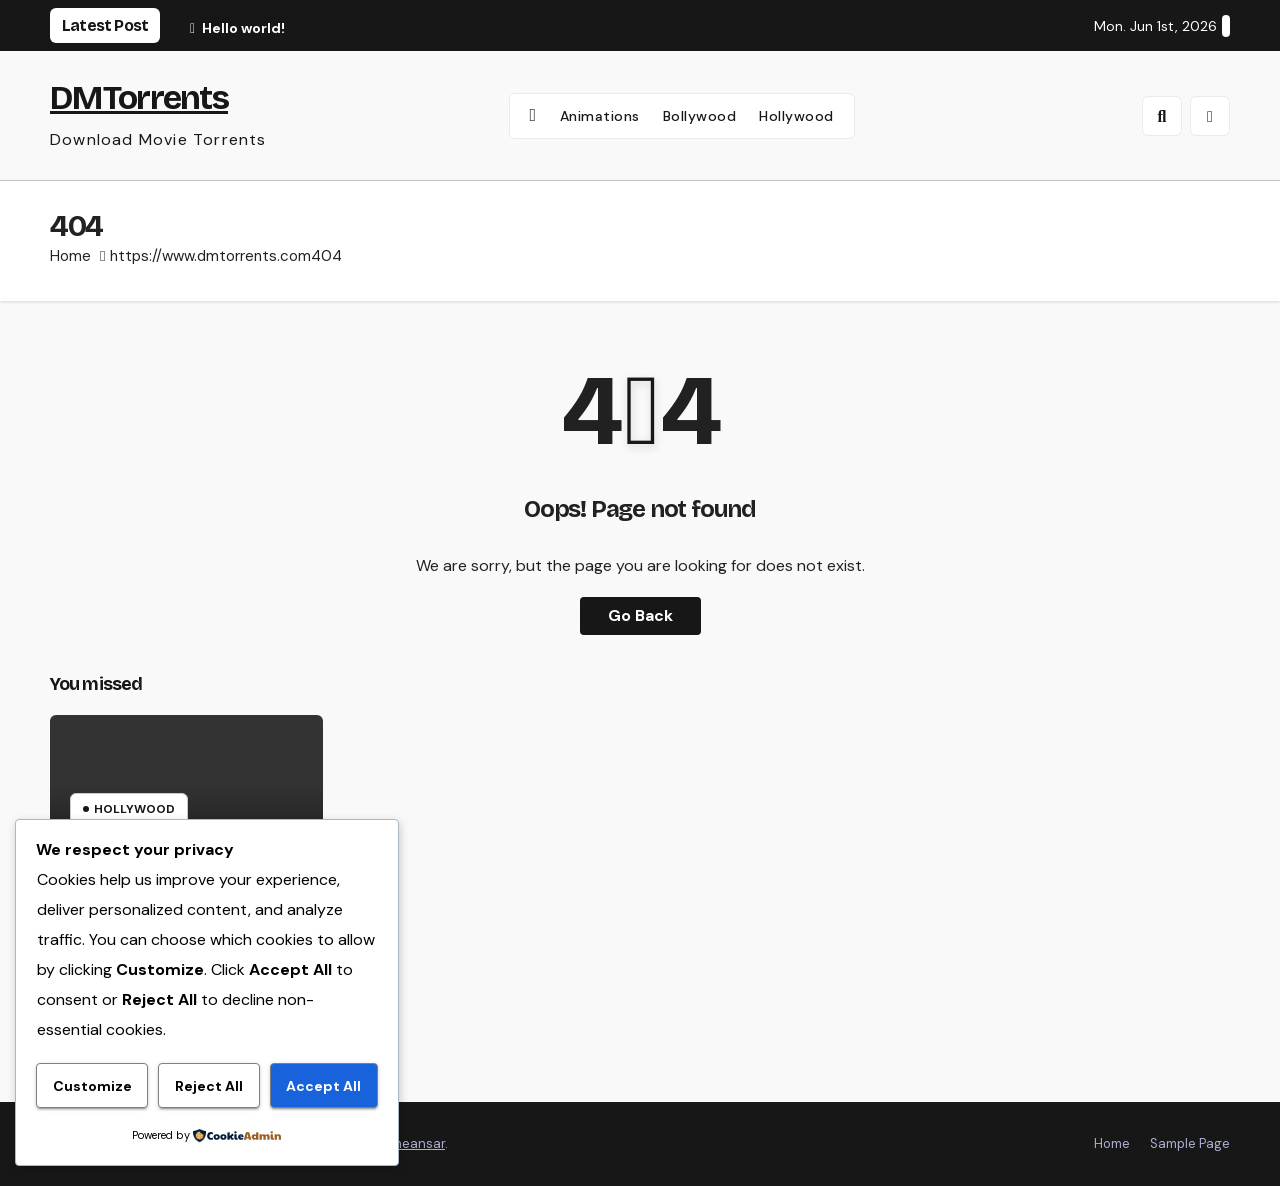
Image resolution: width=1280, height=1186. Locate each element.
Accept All (323, 1086)
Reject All (209, 1086)
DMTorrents (139, 97)
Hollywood (796, 116)
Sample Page (1190, 1143)
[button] (1162, 116)
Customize (92, 1086)
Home (70, 256)
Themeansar (406, 1143)
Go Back (640, 615)
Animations (600, 116)
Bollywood (700, 116)
